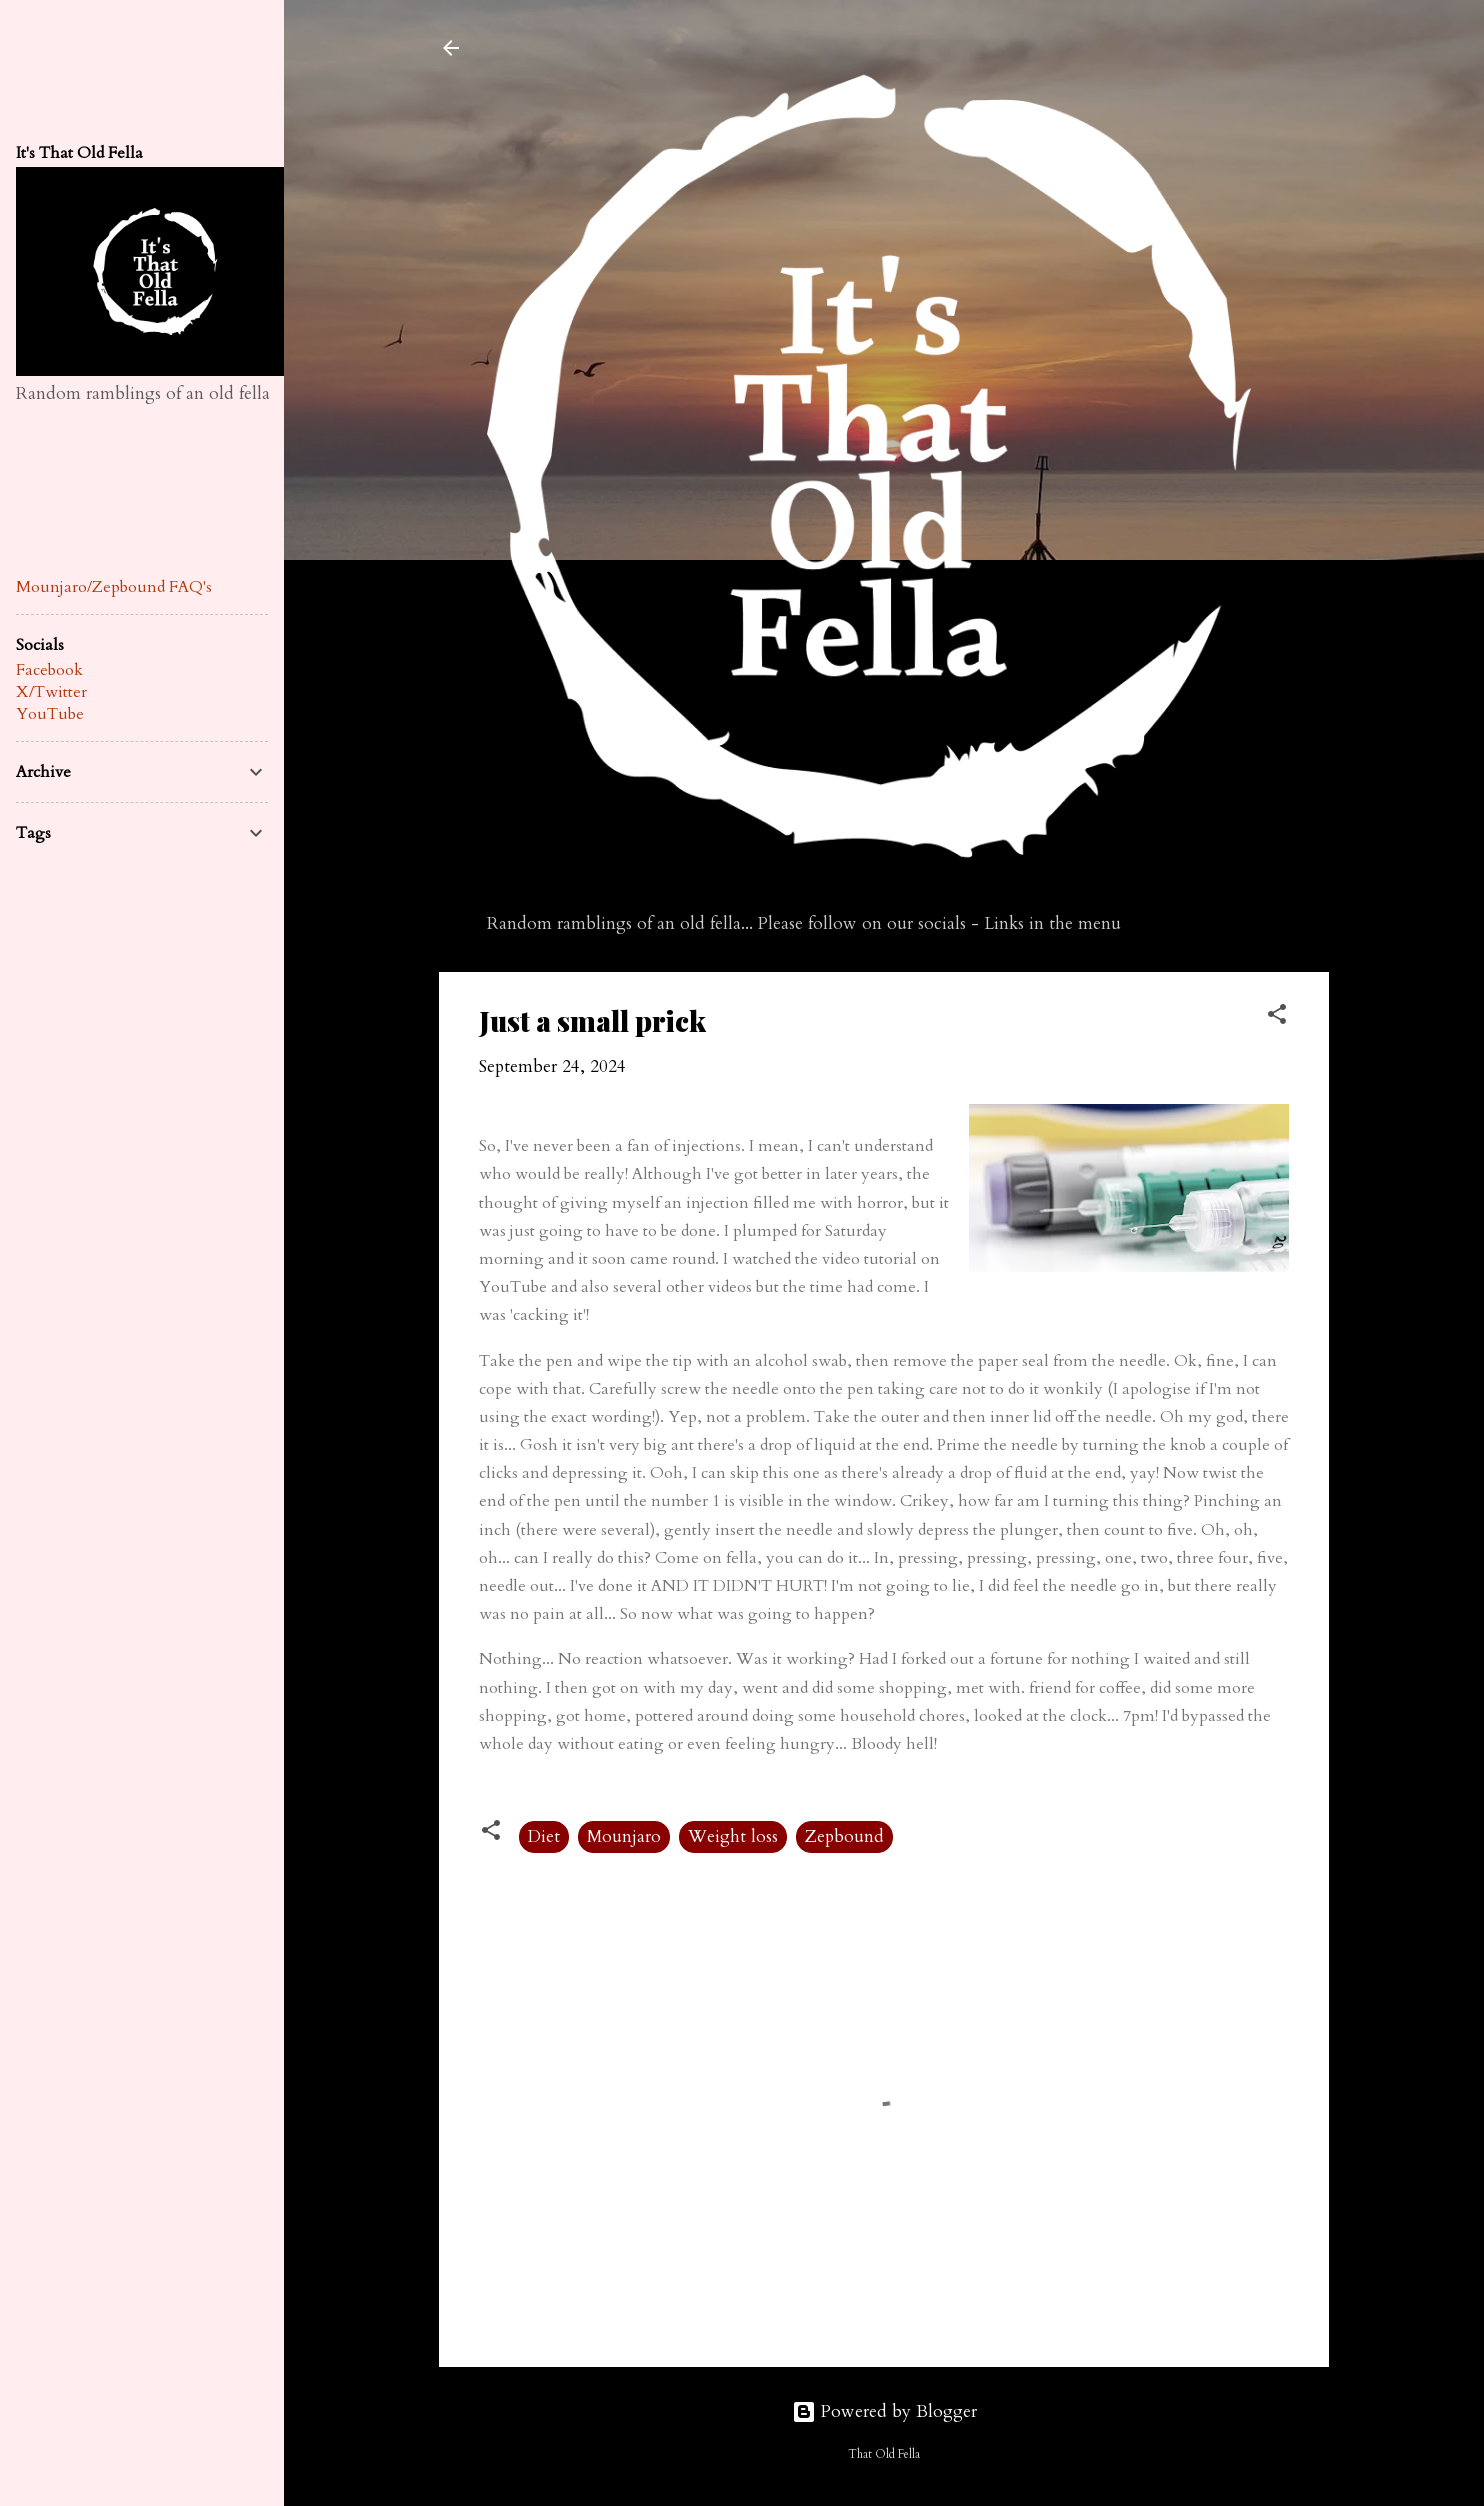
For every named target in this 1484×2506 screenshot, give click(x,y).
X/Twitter (51, 692)
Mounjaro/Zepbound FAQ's (114, 587)
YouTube (50, 714)
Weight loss (733, 1836)
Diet (544, 1836)
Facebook (49, 670)
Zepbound (844, 1836)
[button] (1277, 1017)
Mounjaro (624, 1836)
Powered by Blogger (884, 2411)
